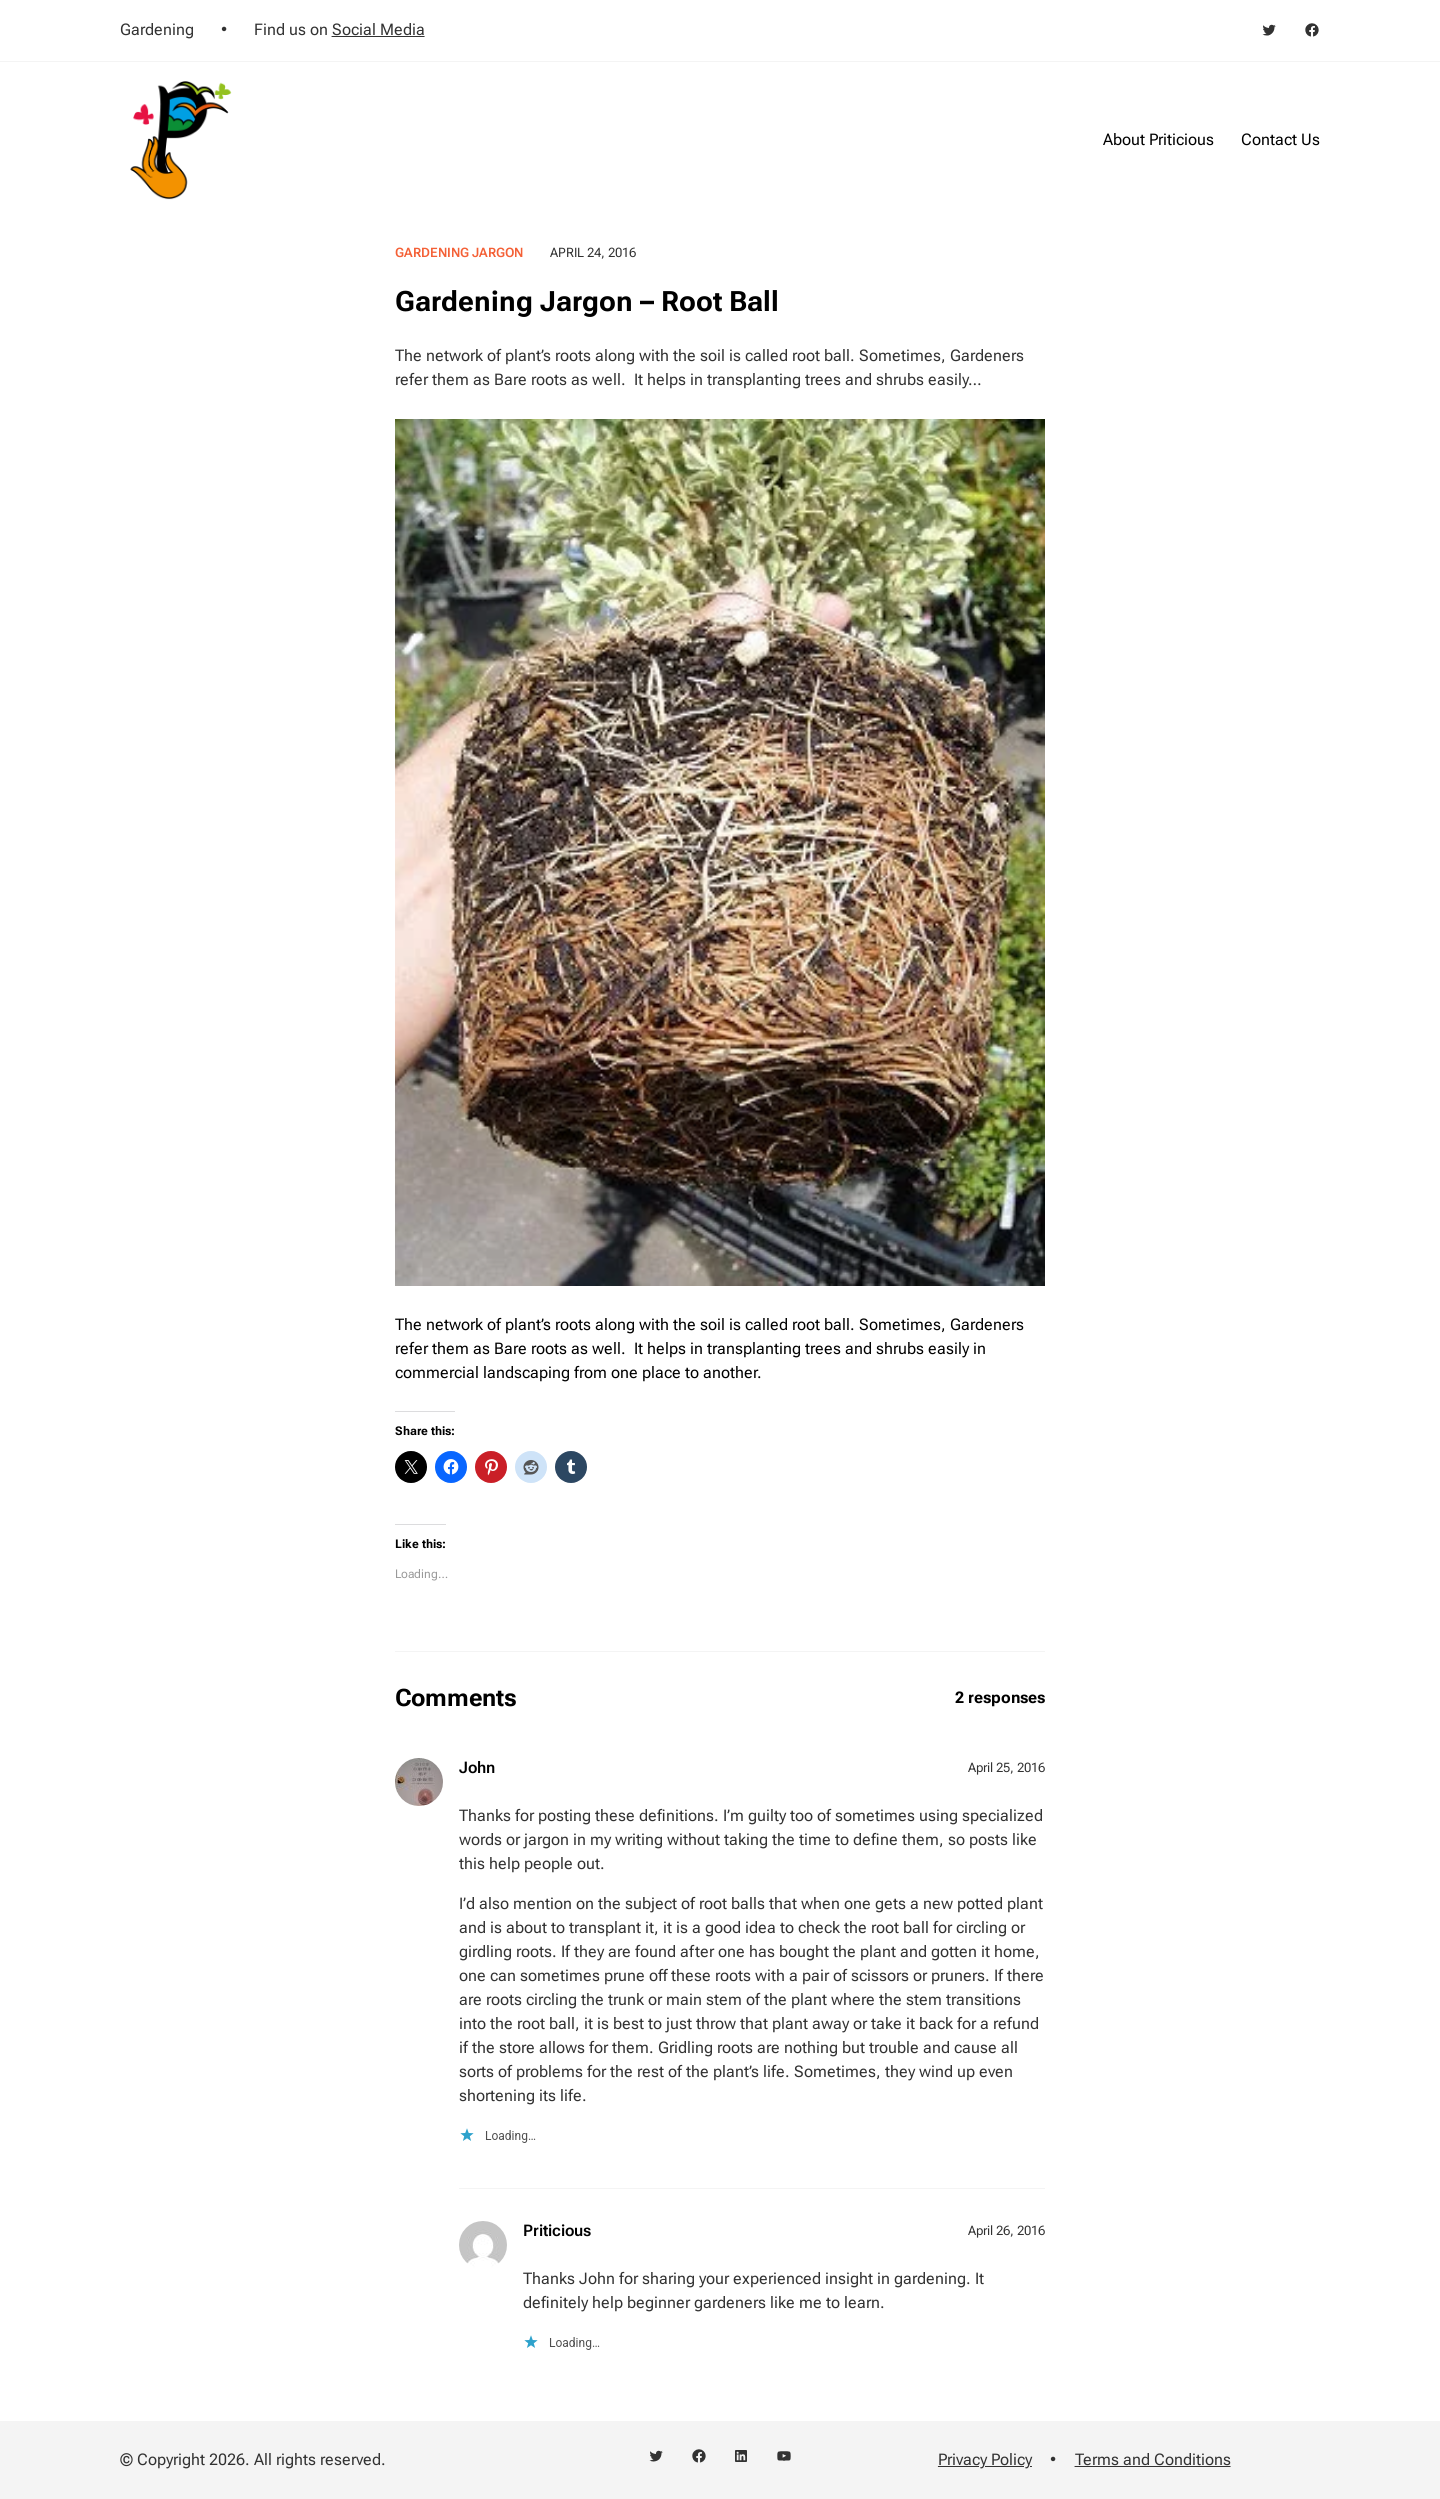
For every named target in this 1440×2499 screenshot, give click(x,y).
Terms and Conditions (1153, 2459)
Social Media (378, 29)
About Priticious (1158, 139)
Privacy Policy (985, 2459)
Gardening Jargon (459, 252)
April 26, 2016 (1006, 2230)
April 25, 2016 (1006, 1767)
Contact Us (1280, 139)
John (477, 1767)
